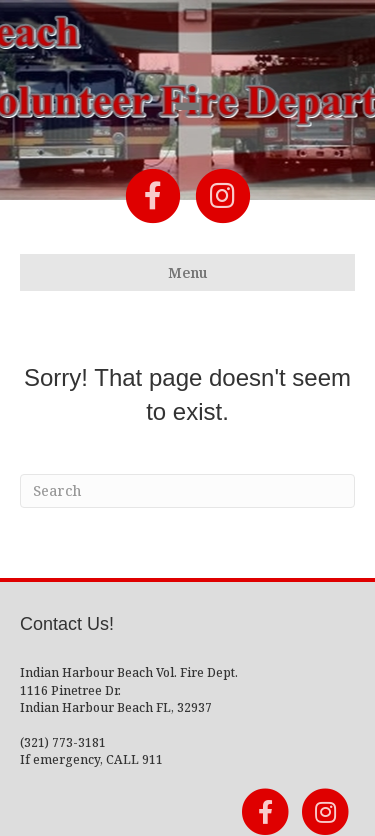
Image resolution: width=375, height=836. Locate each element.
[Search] (187, 491)
